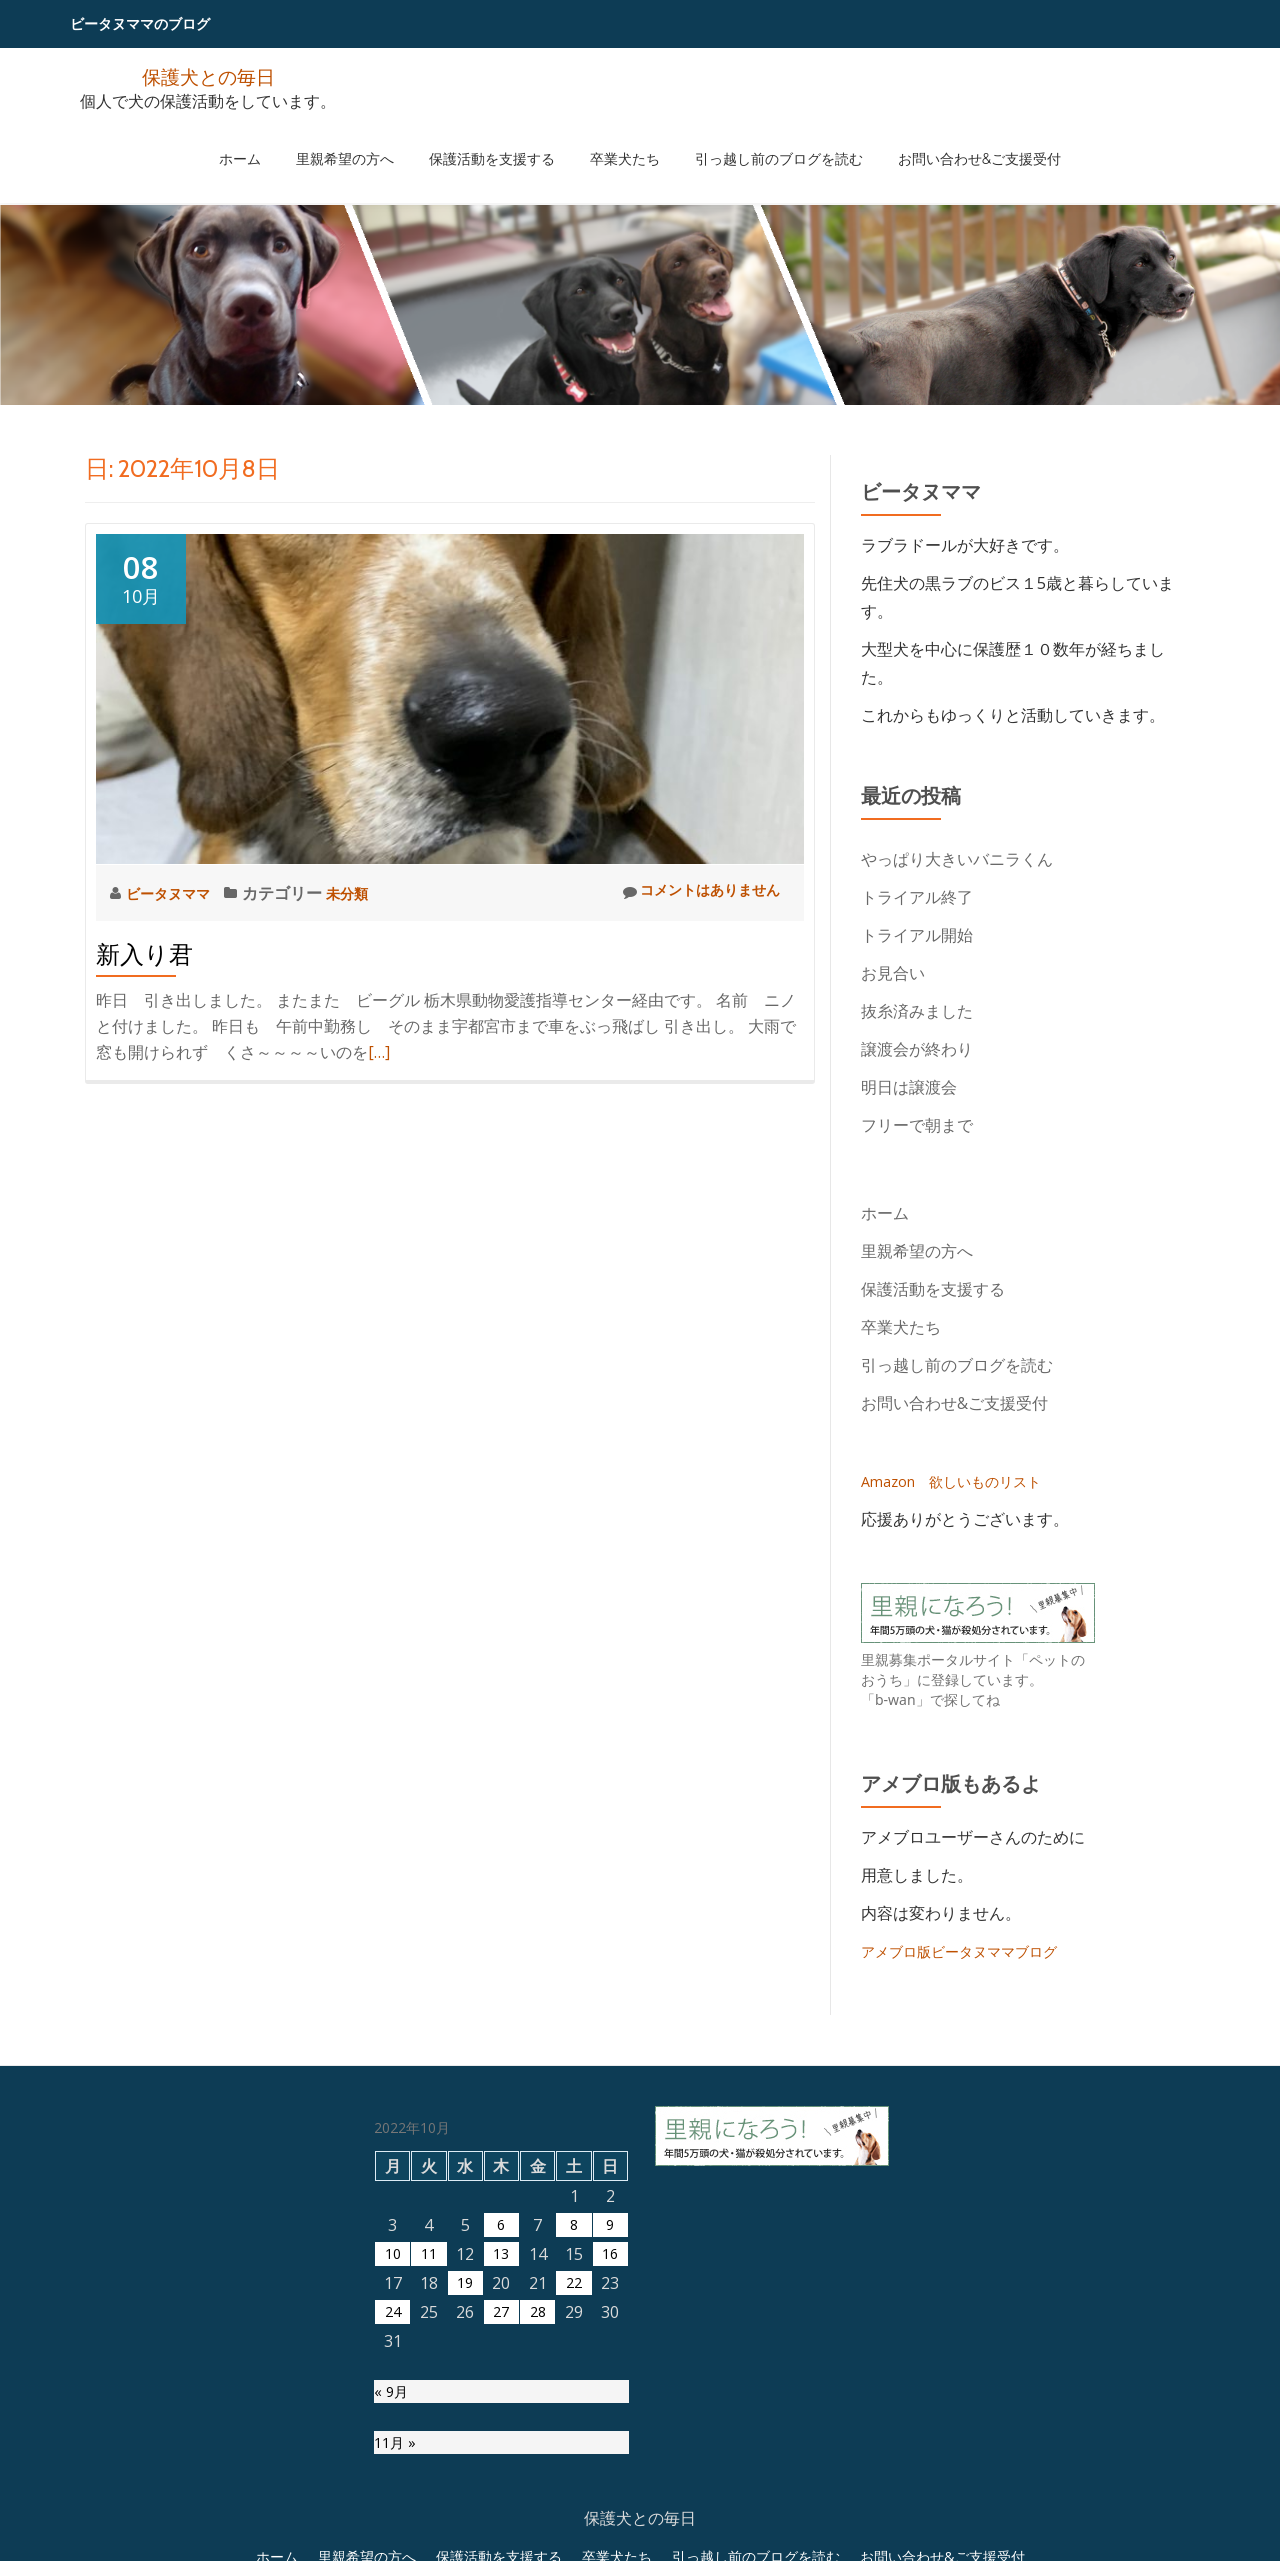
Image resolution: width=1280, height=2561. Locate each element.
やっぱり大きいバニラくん (957, 859)
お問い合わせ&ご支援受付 (931, 139)
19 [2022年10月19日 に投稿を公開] (465, 2483)
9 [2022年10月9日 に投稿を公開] (610, 2425)
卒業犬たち (615, 139)
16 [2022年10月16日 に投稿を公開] (610, 2454)
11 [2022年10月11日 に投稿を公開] (429, 2454)
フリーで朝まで (917, 1125)
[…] (379, 1052)
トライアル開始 (917, 935)
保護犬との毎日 (208, 75)
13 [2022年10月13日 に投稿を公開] (501, 2454)
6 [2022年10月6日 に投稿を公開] (501, 2425)
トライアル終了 (917, 897)
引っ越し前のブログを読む (750, 139)
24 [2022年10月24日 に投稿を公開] (393, 2512)
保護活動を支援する (501, 139)
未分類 (362, 893)
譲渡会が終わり (917, 1049)
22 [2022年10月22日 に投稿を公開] (574, 2483)
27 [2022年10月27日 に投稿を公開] (501, 2512)
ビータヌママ (176, 893)
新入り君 (144, 954)
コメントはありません (690, 892)
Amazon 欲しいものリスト (963, 1481)
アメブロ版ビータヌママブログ (973, 1951)
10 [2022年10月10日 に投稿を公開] (393, 2454)
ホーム (287, 139)
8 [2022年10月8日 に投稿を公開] (574, 2425)
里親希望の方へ (373, 139)
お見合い (901, 973)
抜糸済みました (917, 1011)
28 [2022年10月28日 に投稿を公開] (538, 2512)
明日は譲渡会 (909, 1087)
